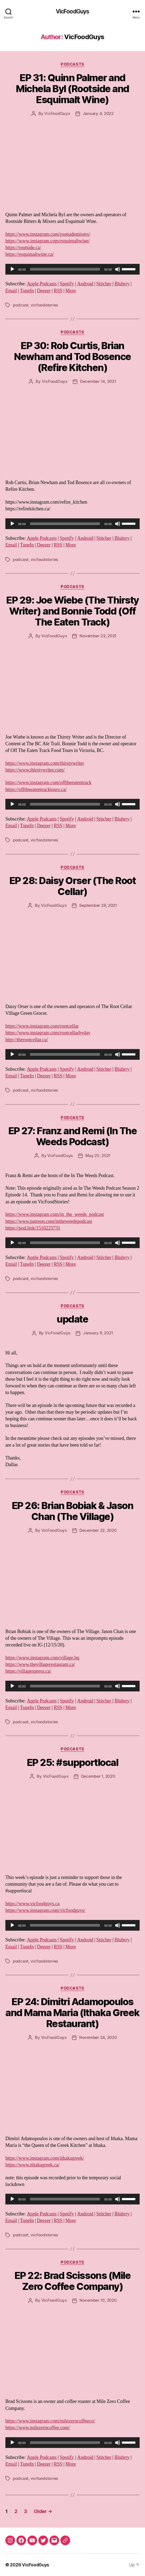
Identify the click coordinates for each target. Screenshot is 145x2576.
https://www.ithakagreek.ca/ (32, 2165)
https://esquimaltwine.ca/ (29, 254)
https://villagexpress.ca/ (28, 1671)
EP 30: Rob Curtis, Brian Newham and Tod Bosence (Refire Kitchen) (72, 356)
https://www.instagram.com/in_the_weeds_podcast (54, 1214)
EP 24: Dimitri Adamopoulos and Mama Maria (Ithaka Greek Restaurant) (72, 2013)
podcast (20, 305)
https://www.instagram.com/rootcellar (42, 1026)
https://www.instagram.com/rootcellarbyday (47, 1033)
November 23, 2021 (98, 635)
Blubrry (121, 284)
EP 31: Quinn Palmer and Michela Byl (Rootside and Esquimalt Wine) (72, 89)
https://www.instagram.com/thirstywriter (44, 763)
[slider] (65, 269)
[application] (72, 269)
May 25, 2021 (98, 1155)
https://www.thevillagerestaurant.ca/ (40, 1664)
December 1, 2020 (98, 1776)
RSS (58, 291)
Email (11, 291)
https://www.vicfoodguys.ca (32, 1904)
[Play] (12, 269)
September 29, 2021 (98, 905)
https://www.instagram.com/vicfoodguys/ (45, 1910)
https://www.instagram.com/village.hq (42, 1658)
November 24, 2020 (98, 2037)
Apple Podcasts (42, 284)
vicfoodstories (44, 305)
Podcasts (72, 64)
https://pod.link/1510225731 (32, 1228)
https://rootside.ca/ (23, 248)
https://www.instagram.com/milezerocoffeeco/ (50, 2421)
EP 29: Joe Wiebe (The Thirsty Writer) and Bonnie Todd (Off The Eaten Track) (72, 611)
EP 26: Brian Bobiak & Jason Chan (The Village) (72, 1511)
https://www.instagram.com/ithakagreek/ (44, 2158)
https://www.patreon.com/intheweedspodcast (48, 1221)
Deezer (44, 291)
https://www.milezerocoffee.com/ (37, 2428)
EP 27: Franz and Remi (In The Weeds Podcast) (72, 1136)
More (71, 291)
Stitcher (103, 284)
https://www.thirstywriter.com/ (35, 770)
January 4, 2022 (98, 113)
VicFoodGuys (72, 11)
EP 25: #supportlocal (72, 1762)
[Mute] (117, 269)
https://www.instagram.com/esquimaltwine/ (47, 241)
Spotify (67, 284)
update (72, 1319)
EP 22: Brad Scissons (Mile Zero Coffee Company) (72, 2281)
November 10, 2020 (98, 2300)
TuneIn (27, 291)
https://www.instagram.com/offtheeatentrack (48, 783)
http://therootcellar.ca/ (26, 1040)
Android (85, 284)
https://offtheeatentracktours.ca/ (36, 790)
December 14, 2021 (98, 381)
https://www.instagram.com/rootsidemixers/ (47, 234)
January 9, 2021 (98, 1332)
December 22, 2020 (98, 1530)
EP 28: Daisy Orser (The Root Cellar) (72, 886)
